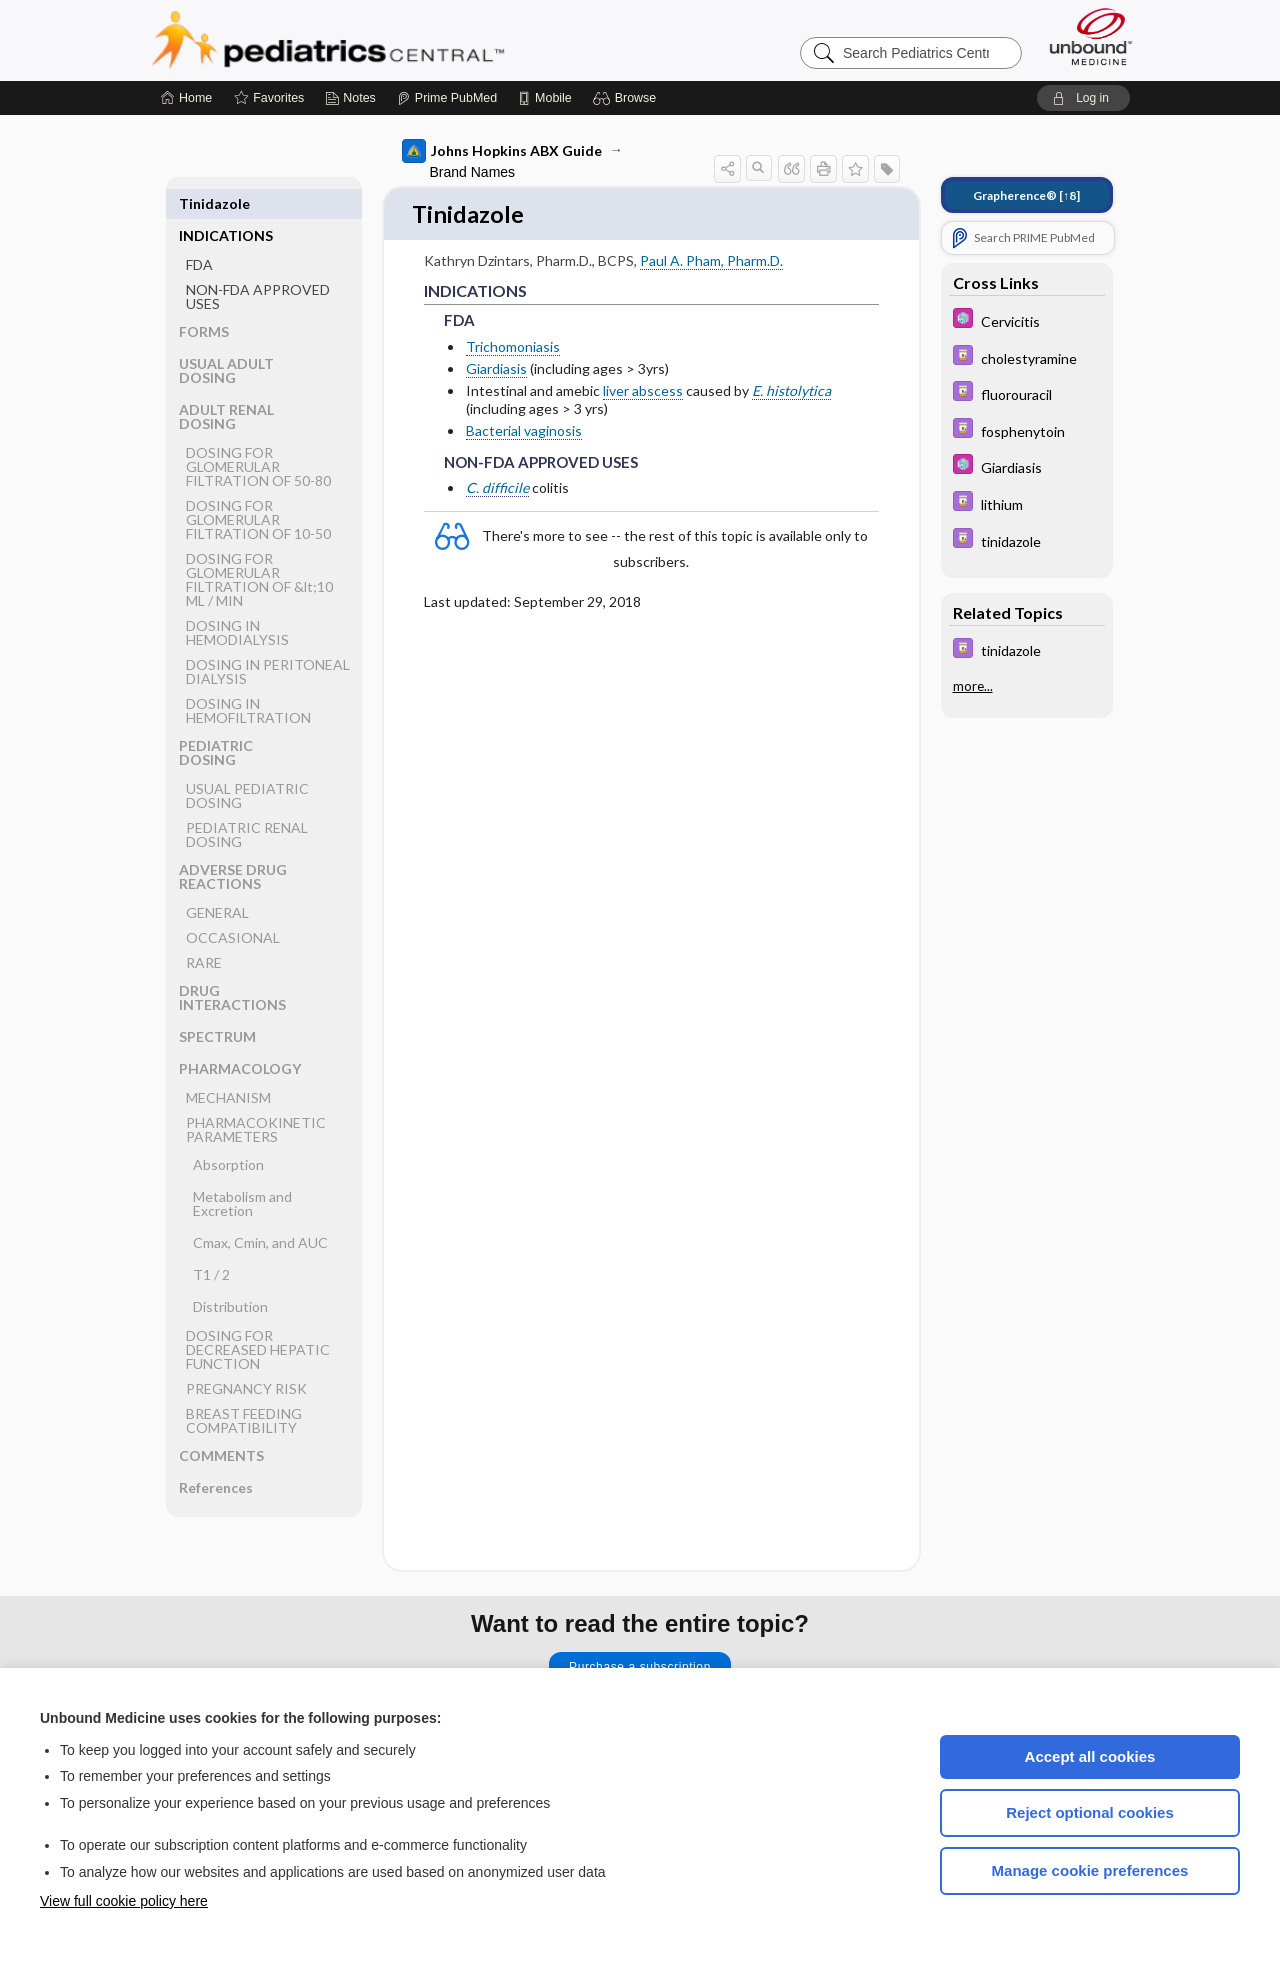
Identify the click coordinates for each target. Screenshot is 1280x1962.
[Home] (186, 98)
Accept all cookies (1090, 1756)
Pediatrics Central (400, 40)
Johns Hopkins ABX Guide (502, 151)
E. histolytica (791, 392)
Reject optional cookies (1090, 1812)
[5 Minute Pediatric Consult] (1027, 320)
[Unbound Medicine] (1091, 36)
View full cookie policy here (124, 1901)
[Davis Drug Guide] (1027, 357)
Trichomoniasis (513, 347)
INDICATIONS (226, 203)
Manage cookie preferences (1090, 1870)
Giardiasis (496, 369)
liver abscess (643, 392)
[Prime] (447, 98)
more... (973, 686)
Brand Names (473, 172)
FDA (199, 232)
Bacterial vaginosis (524, 432)
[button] (627, 98)
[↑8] (1026, 195)
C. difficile (497, 489)
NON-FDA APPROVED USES (258, 264)
